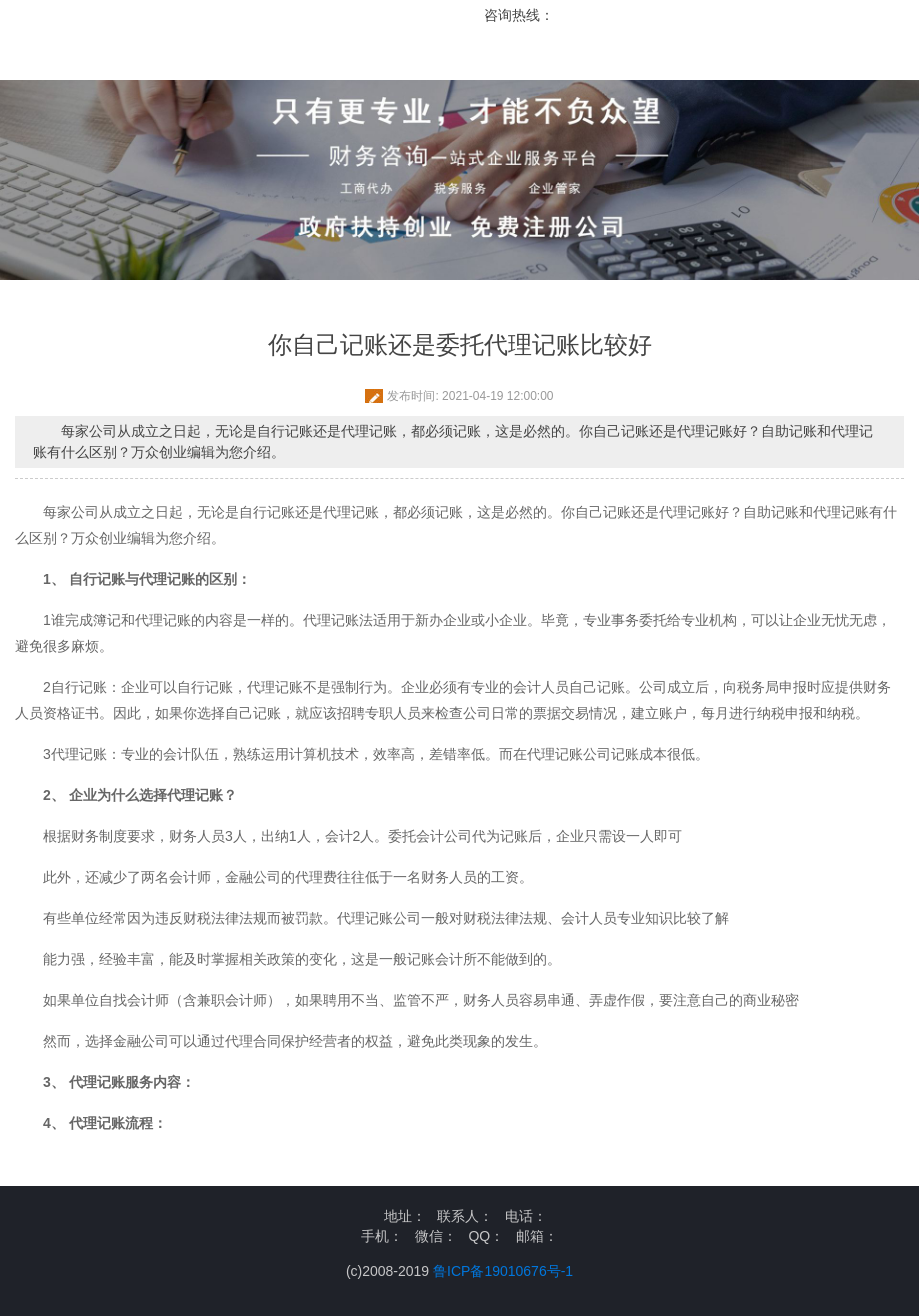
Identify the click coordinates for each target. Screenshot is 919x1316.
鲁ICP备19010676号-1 (503, 1271)
